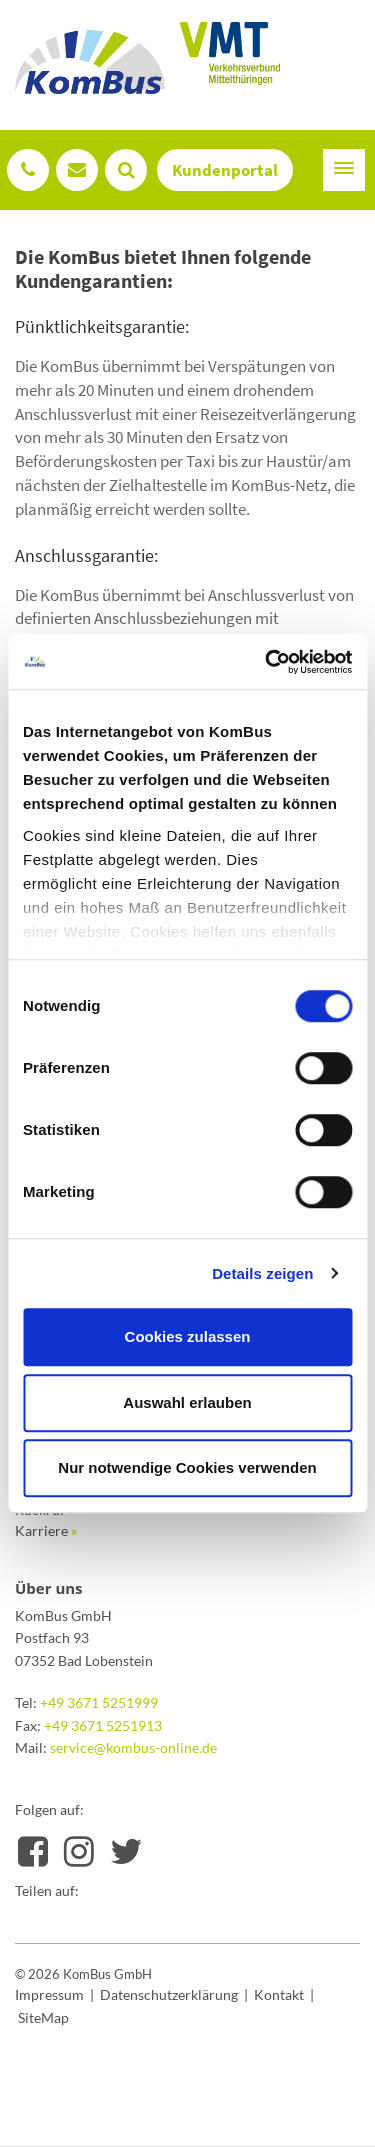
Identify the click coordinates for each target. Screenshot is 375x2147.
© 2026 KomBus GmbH (83, 1974)
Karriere (46, 1530)
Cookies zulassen (188, 1336)
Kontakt (279, 1994)
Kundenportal (225, 170)
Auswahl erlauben (187, 1402)
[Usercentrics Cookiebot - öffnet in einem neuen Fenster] (267, 662)
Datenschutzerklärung (169, 1994)
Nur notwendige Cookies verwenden (187, 1467)
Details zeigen (262, 1273)
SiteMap (43, 2017)
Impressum (49, 1994)
